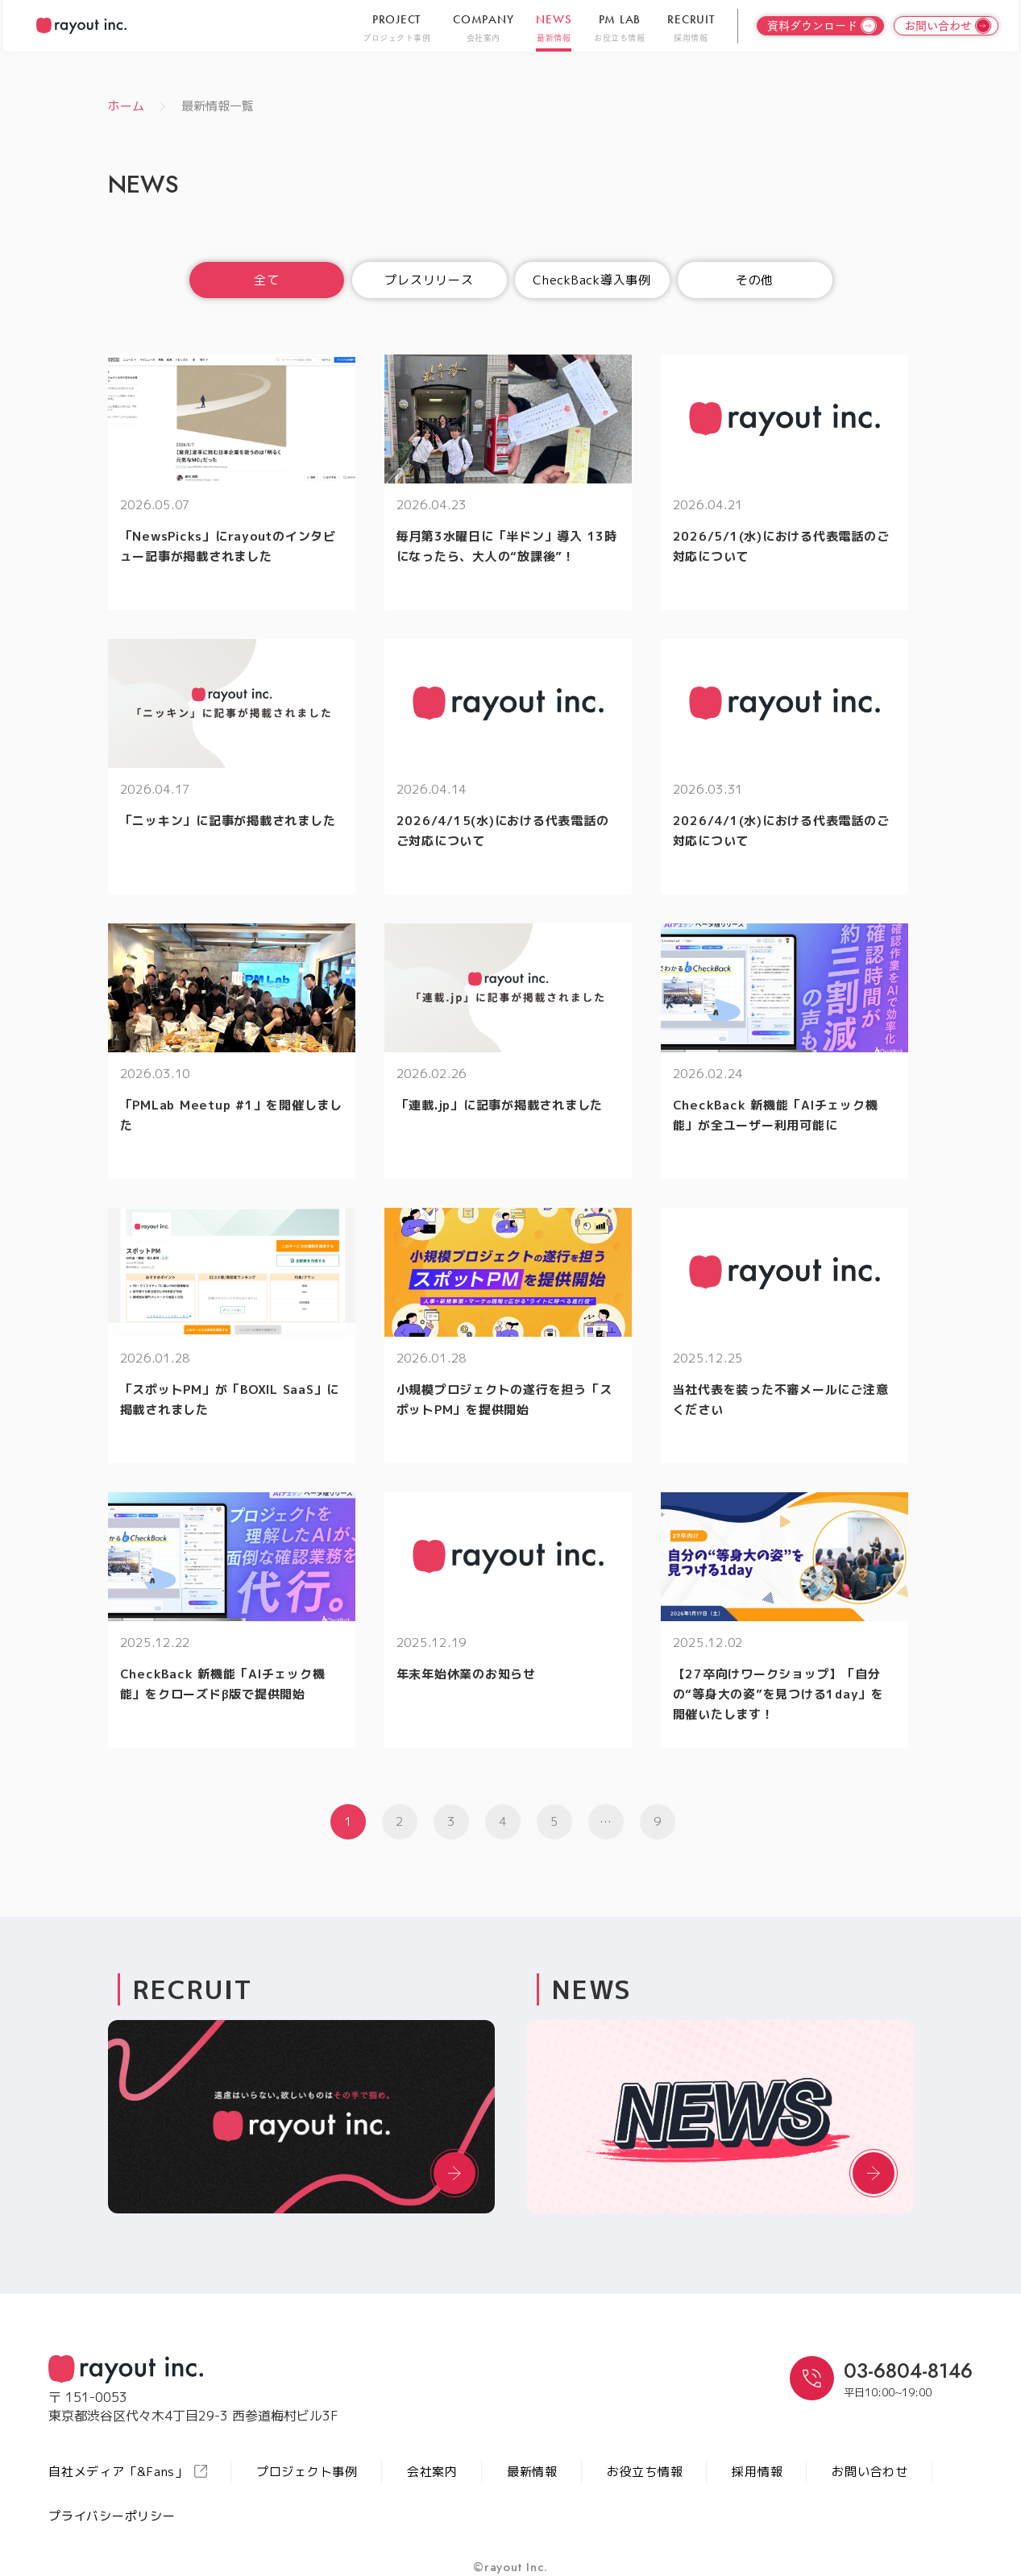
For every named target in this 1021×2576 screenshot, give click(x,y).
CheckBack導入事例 (592, 280)
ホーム (126, 105)
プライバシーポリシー (112, 2516)
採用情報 (757, 2471)
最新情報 (532, 2471)
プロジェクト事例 (307, 2471)
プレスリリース (428, 280)
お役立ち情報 (645, 2471)
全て (267, 280)
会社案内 (432, 2471)
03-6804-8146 (908, 2370)
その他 (755, 280)
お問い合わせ (870, 2471)
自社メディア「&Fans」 (127, 2471)
